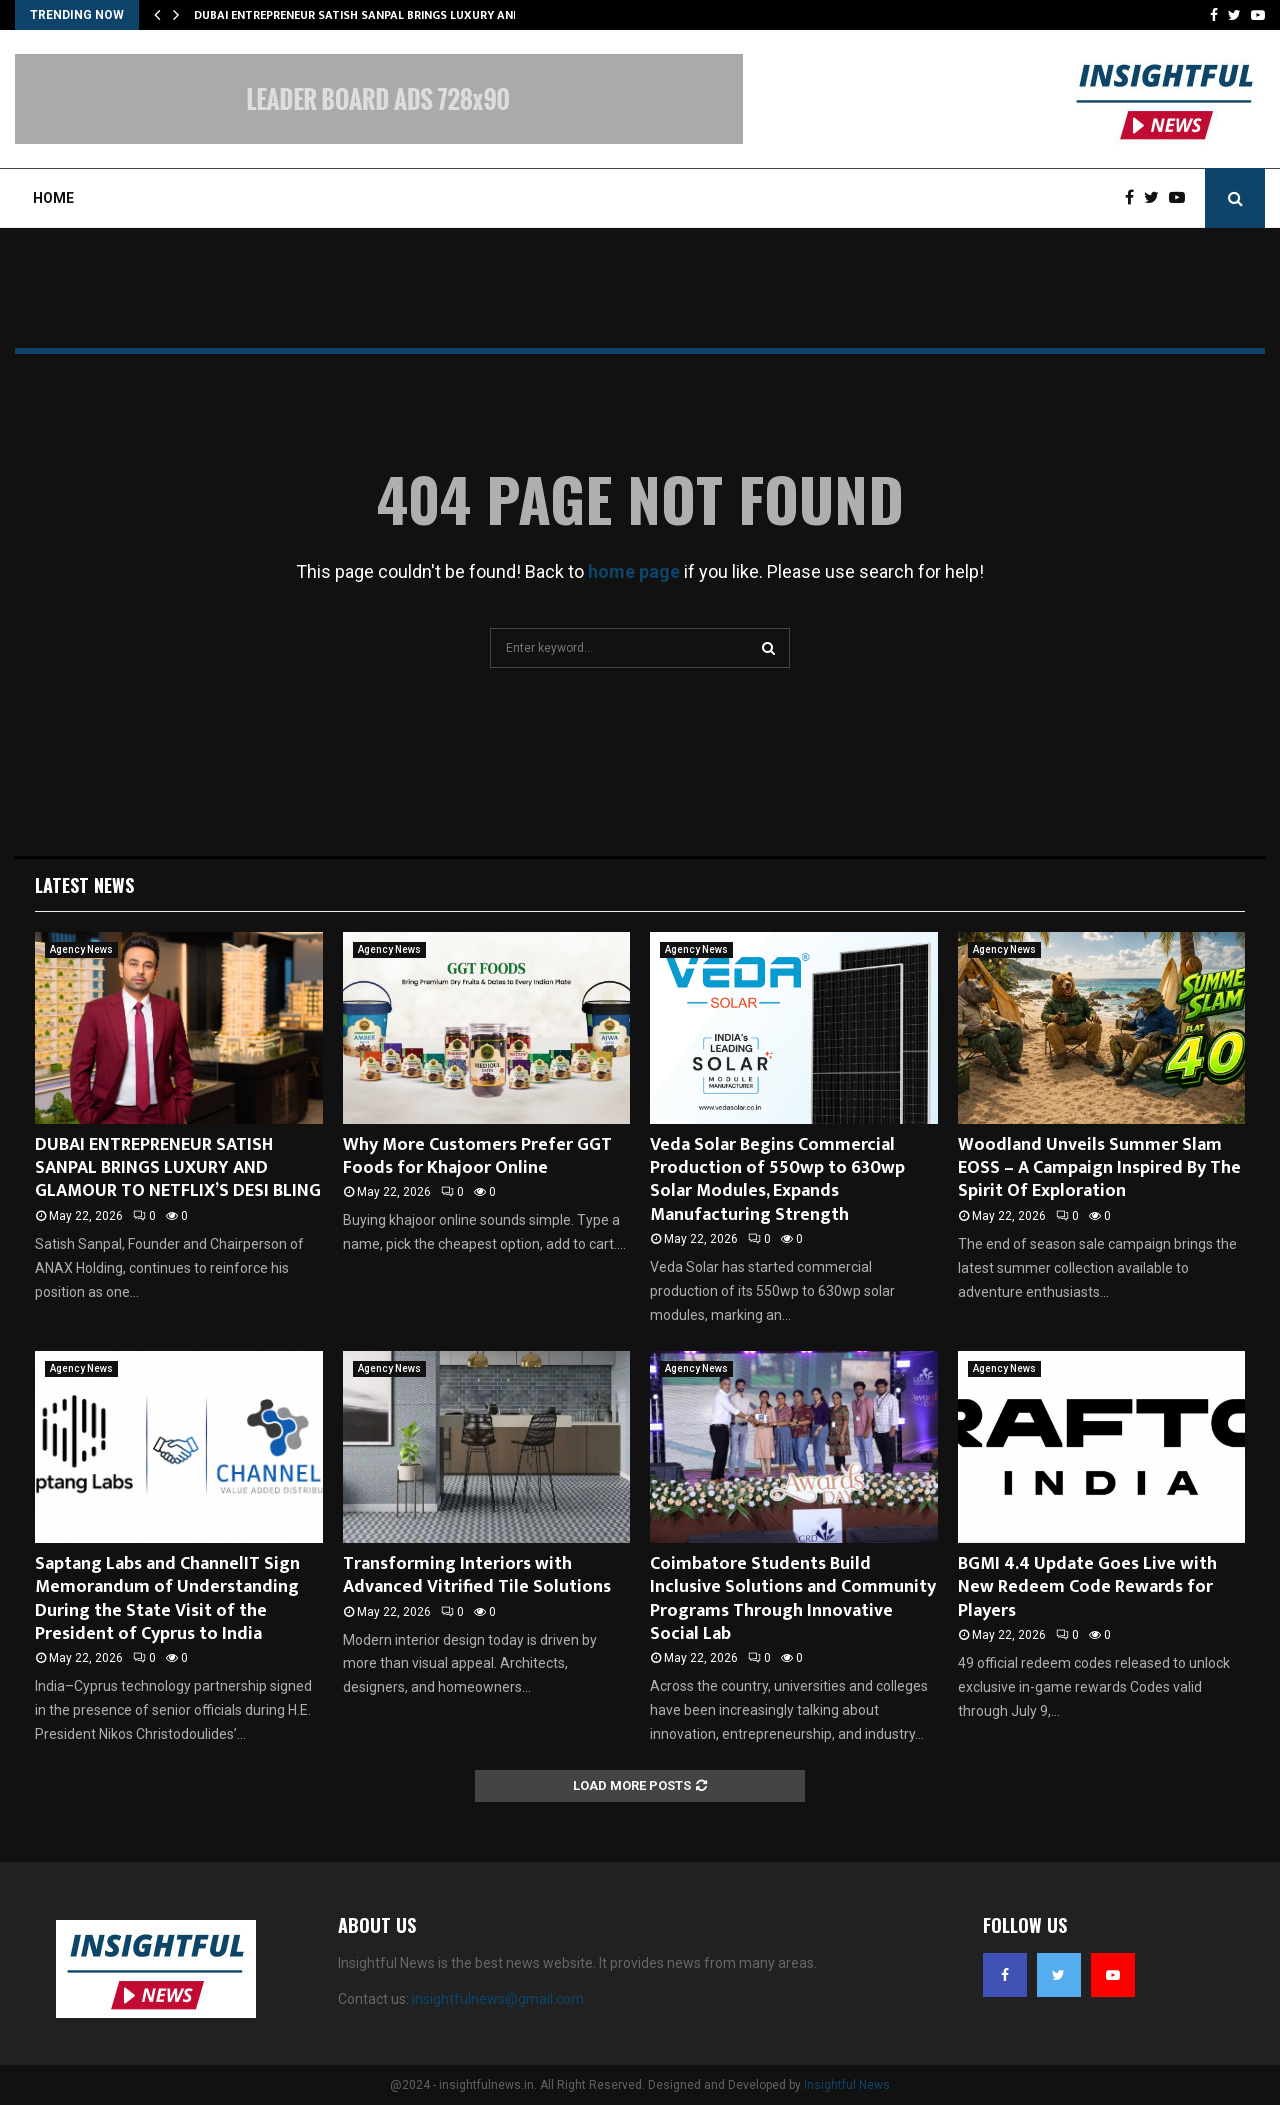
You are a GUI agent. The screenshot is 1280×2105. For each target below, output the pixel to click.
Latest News (84, 885)
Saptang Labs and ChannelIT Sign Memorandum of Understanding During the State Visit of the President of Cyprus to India (167, 1599)
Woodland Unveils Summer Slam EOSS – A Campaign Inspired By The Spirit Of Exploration (1099, 1168)
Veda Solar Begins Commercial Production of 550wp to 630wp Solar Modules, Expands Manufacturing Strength (777, 1180)
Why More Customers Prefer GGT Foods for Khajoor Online (477, 1156)
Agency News (81, 949)
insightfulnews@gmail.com (498, 1999)
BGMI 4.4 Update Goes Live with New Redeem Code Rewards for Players (1087, 1587)
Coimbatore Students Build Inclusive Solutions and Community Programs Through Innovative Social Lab (793, 1599)
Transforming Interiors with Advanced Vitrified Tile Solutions (477, 1575)
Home (53, 198)
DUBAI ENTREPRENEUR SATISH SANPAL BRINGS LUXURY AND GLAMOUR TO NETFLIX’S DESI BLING (178, 1168)
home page (634, 571)
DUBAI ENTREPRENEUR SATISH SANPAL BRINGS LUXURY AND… (362, 15)
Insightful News (847, 2085)
